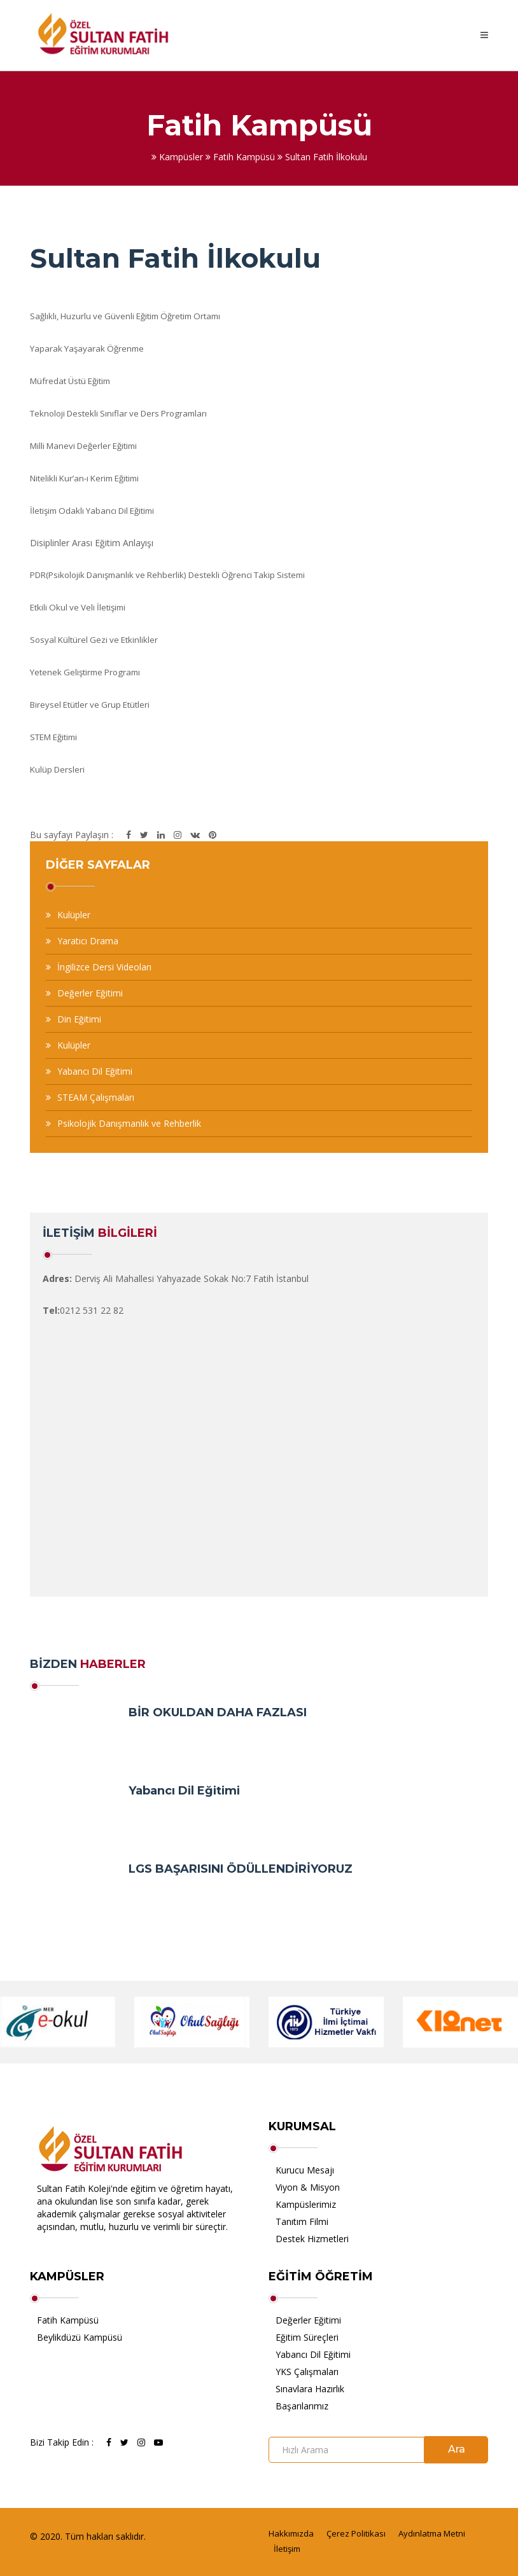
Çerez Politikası (356, 2533)
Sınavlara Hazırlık (310, 2389)
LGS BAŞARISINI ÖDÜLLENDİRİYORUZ (241, 1869)
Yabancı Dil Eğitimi (94, 1071)
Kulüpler (73, 915)
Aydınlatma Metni (431, 2533)
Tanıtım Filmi (302, 2221)
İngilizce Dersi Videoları (104, 967)
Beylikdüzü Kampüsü (79, 2337)
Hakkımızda (291, 2533)
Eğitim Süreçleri (307, 2337)
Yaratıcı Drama (87, 941)
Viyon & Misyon (308, 2187)
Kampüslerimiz (306, 2204)
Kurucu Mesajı (305, 2170)
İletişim (287, 2548)
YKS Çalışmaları (307, 2372)
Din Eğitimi (79, 1019)
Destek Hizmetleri (312, 2239)
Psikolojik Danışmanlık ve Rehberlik (129, 1123)
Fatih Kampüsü (68, 2320)
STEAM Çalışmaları (95, 1097)
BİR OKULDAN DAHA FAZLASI (218, 1712)
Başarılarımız (302, 2406)
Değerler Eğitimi (90, 993)
